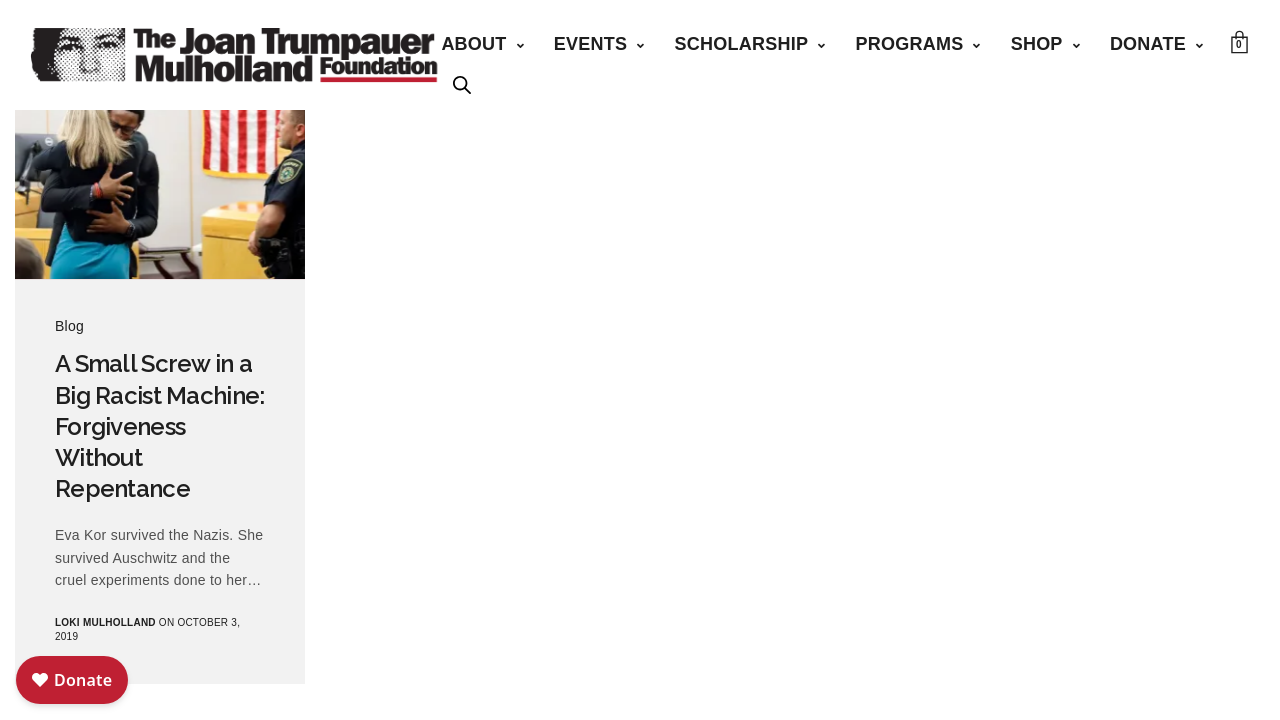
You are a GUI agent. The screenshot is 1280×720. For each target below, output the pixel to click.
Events (590, 44)
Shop (1037, 44)
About (473, 44)
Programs (909, 44)
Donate (1148, 44)
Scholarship (742, 44)
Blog (69, 326)
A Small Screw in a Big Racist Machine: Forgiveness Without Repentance (159, 426)
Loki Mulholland (105, 622)
